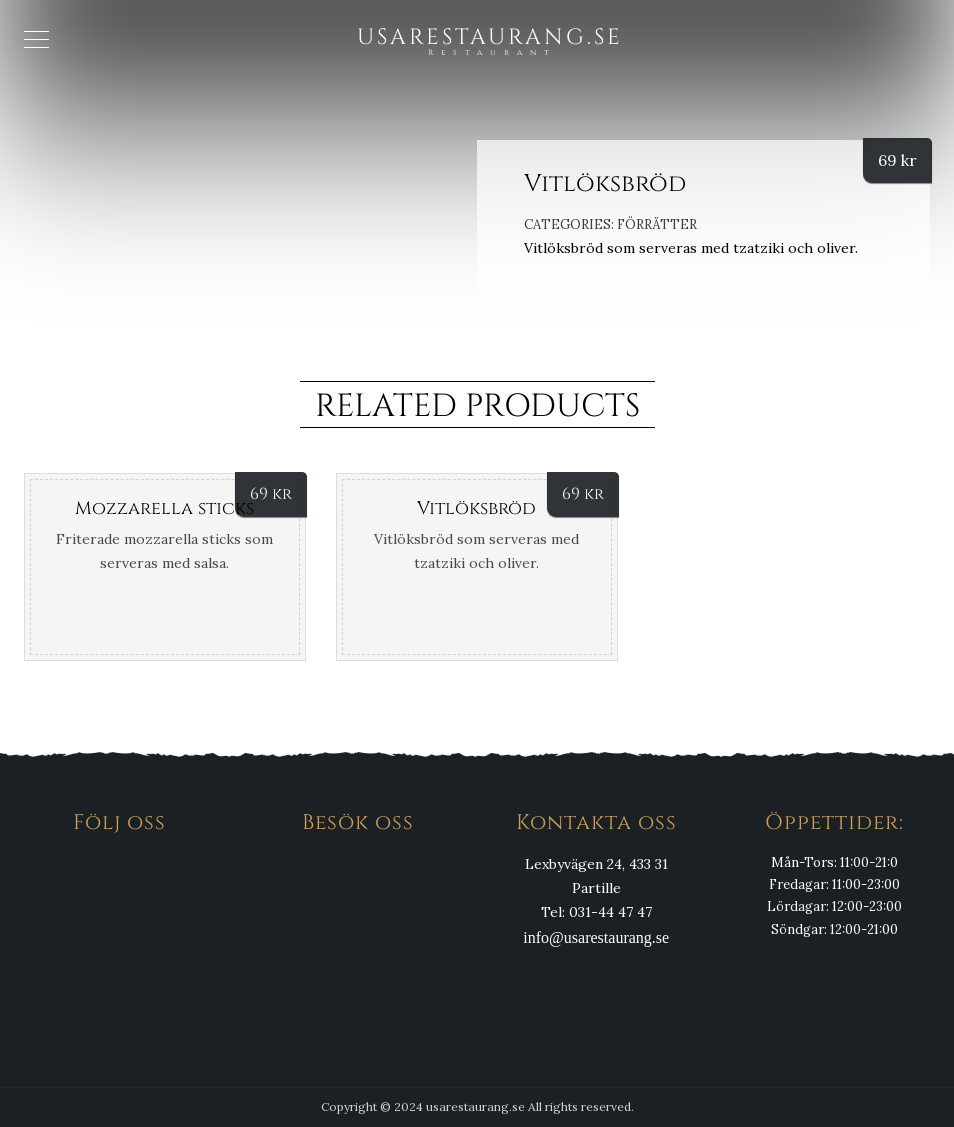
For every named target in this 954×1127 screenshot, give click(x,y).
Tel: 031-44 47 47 (596, 912)
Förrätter (657, 224)
